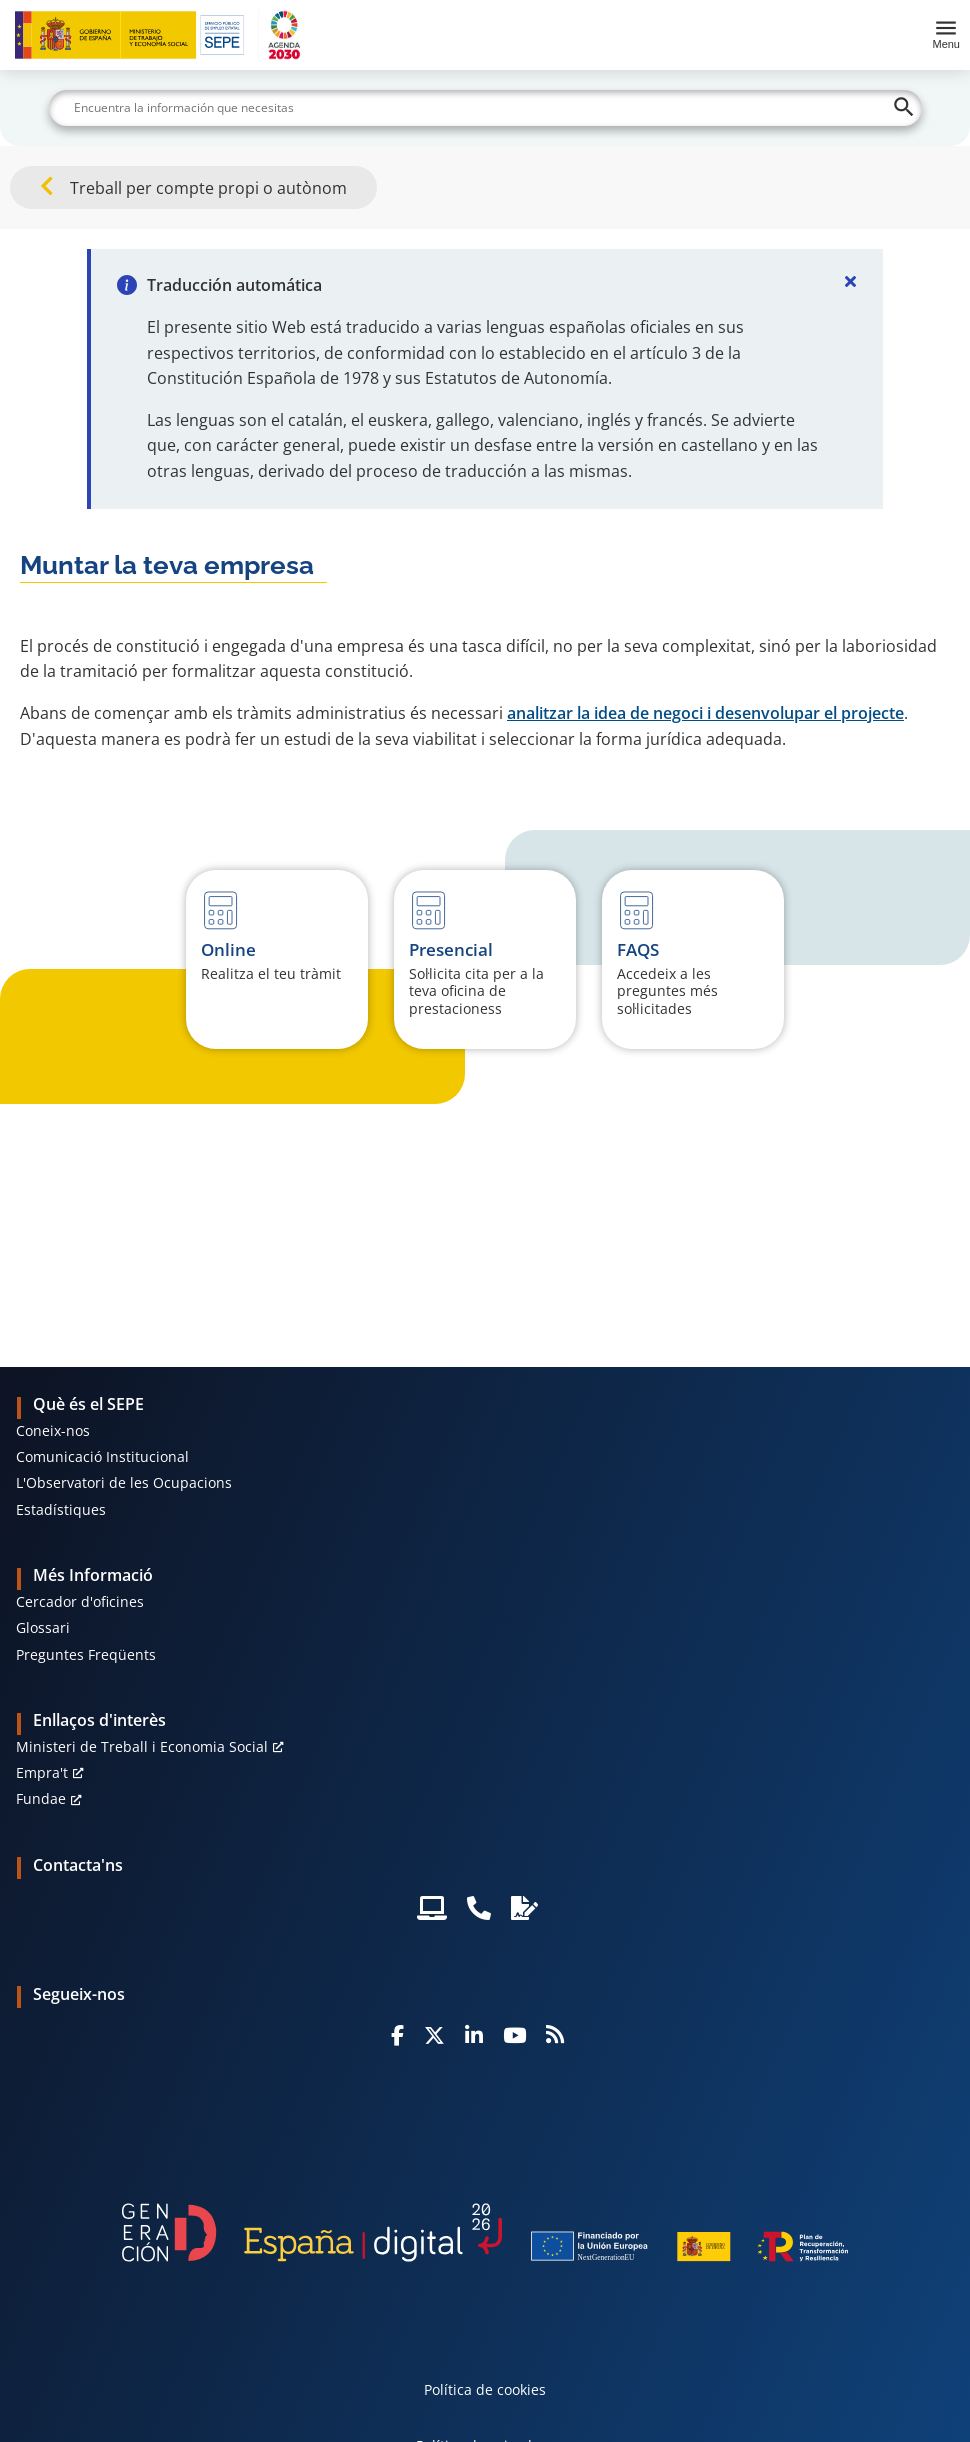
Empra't (42, 1772)
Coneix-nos (53, 1430)
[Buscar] (485, 108)
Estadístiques (61, 1509)
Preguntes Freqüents (86, 1654)
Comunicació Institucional (102, 1456)
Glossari (43, 1627)
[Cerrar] (851, 281)
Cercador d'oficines (80, 1601)
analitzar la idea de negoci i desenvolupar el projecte (705, 713)
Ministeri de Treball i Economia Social (142, 1746)
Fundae (41, 1798)
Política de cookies (485, 2389)
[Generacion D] (485, 2232)
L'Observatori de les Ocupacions (124, 1482)
